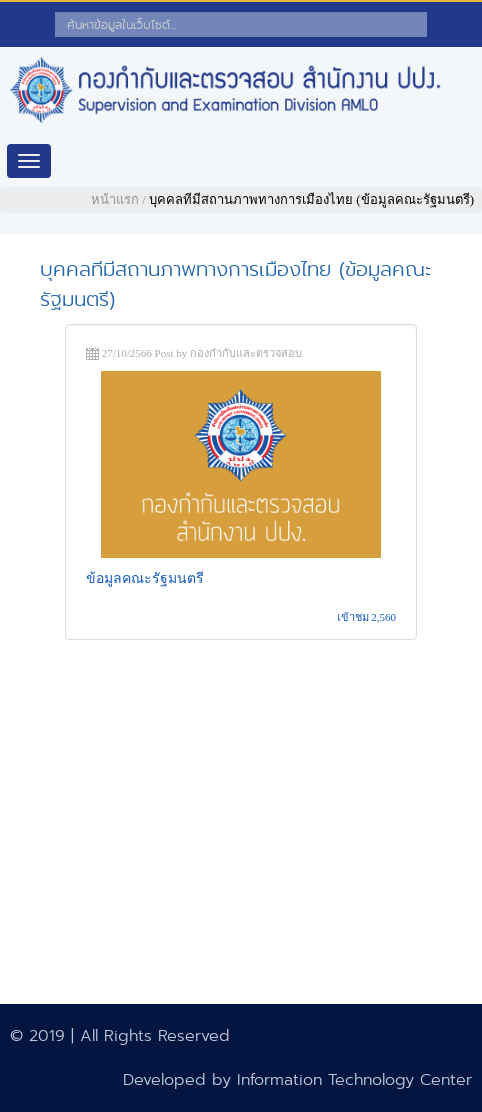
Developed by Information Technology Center (297, 1079)
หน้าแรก (115, 199)
